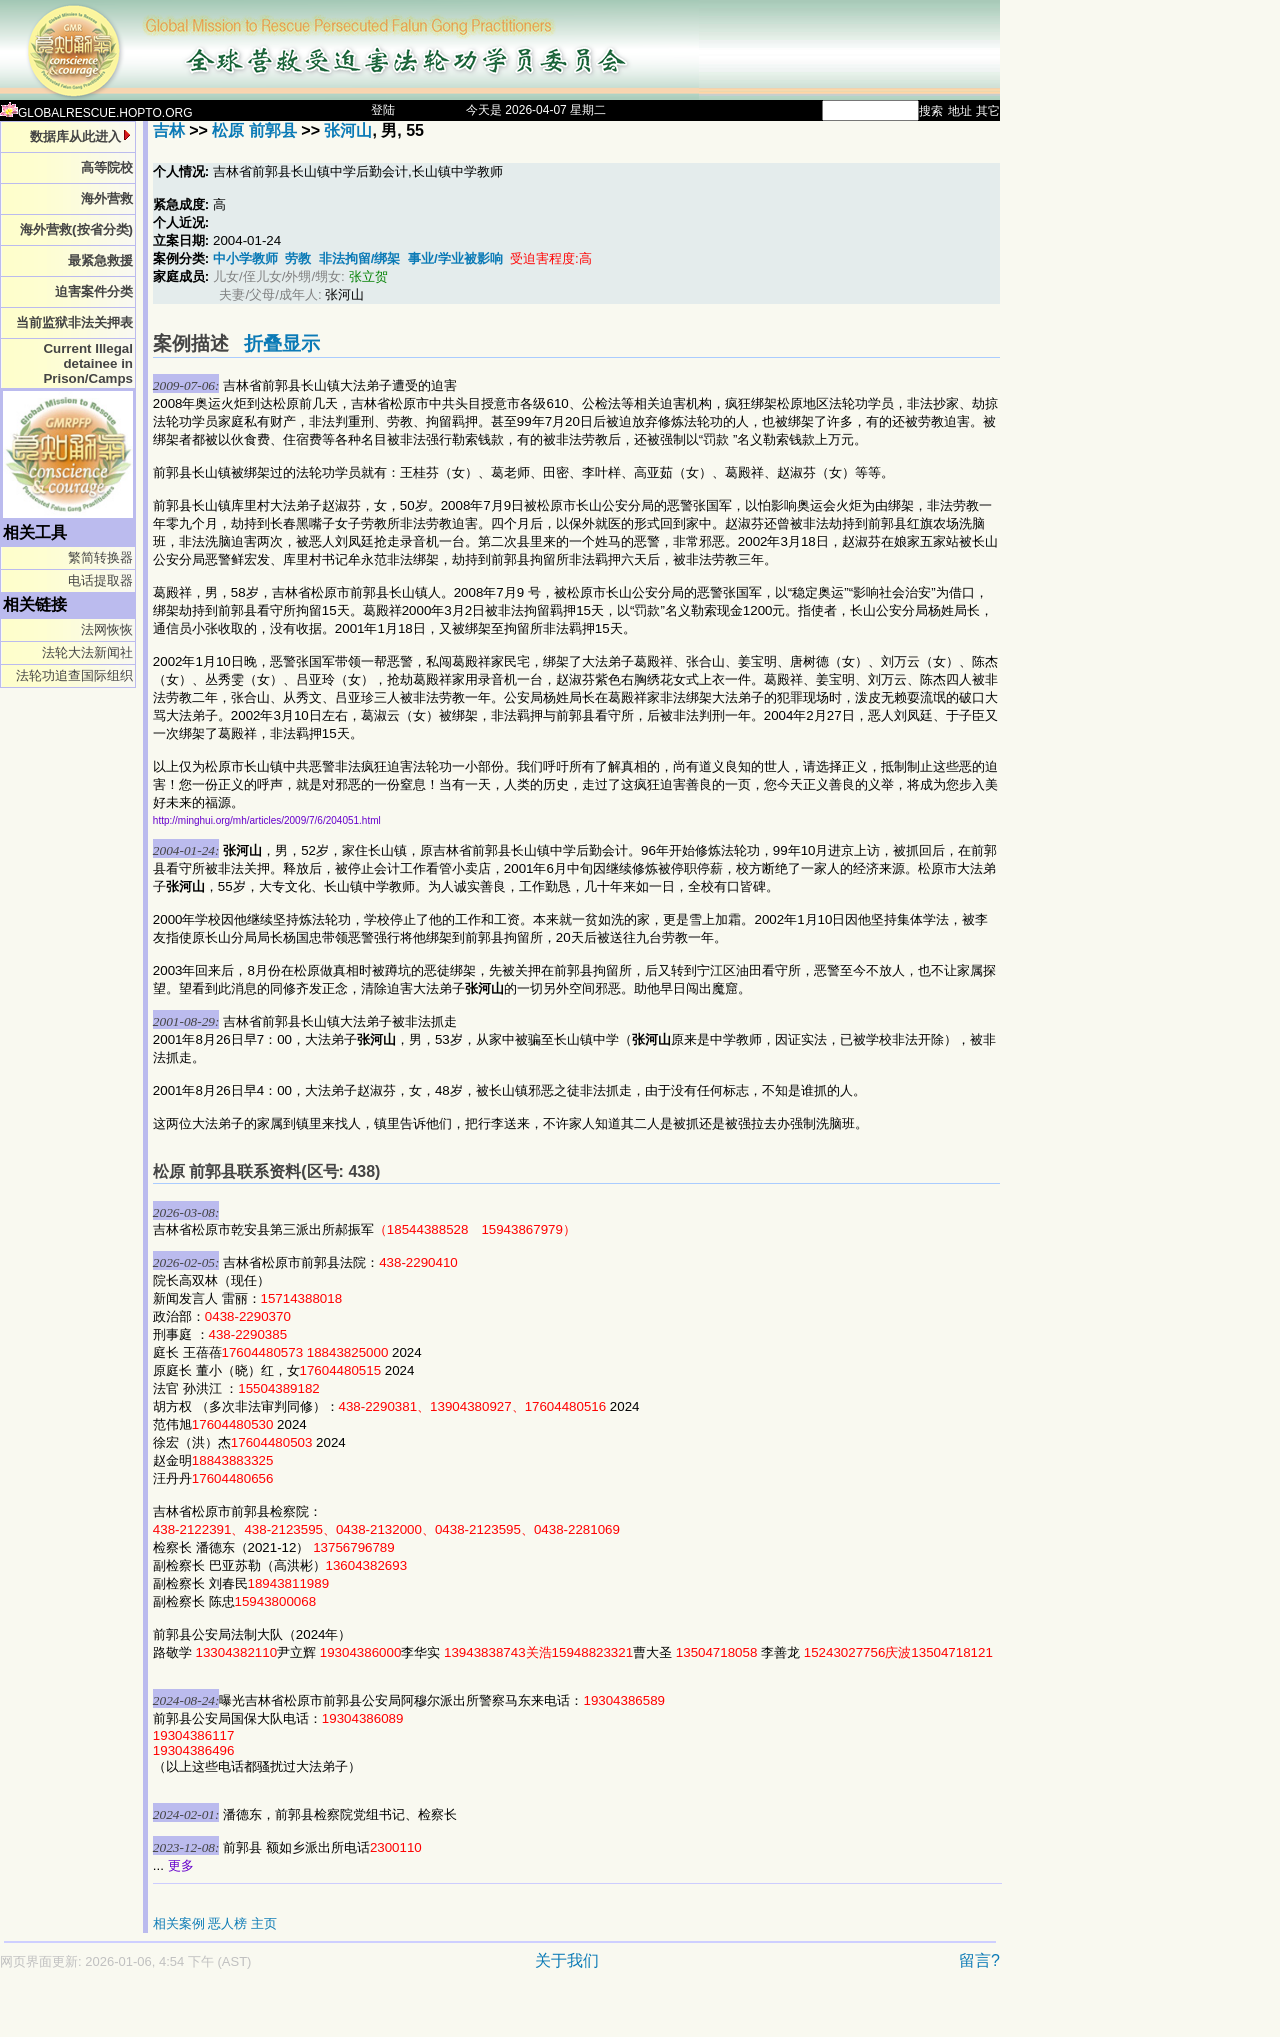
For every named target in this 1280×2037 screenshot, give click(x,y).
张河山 (348, 130)
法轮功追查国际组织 (74, 675)
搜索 (931, 111)
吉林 (169, 130)
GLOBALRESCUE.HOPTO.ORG (96, 113)
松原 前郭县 (254, 130)
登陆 (383, 110)
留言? (979, 1960)
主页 (264, 1923)
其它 (988, 111)
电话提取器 (100, 580)
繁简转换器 (100, 557)
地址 (960, 111)
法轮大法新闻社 (87, 652)
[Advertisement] (430, 2013)
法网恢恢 (107, 629)
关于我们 (567, 1960)
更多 (181, 1865)
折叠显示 (282, 343)
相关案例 (179, 1923)
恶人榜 (227, 1923)
